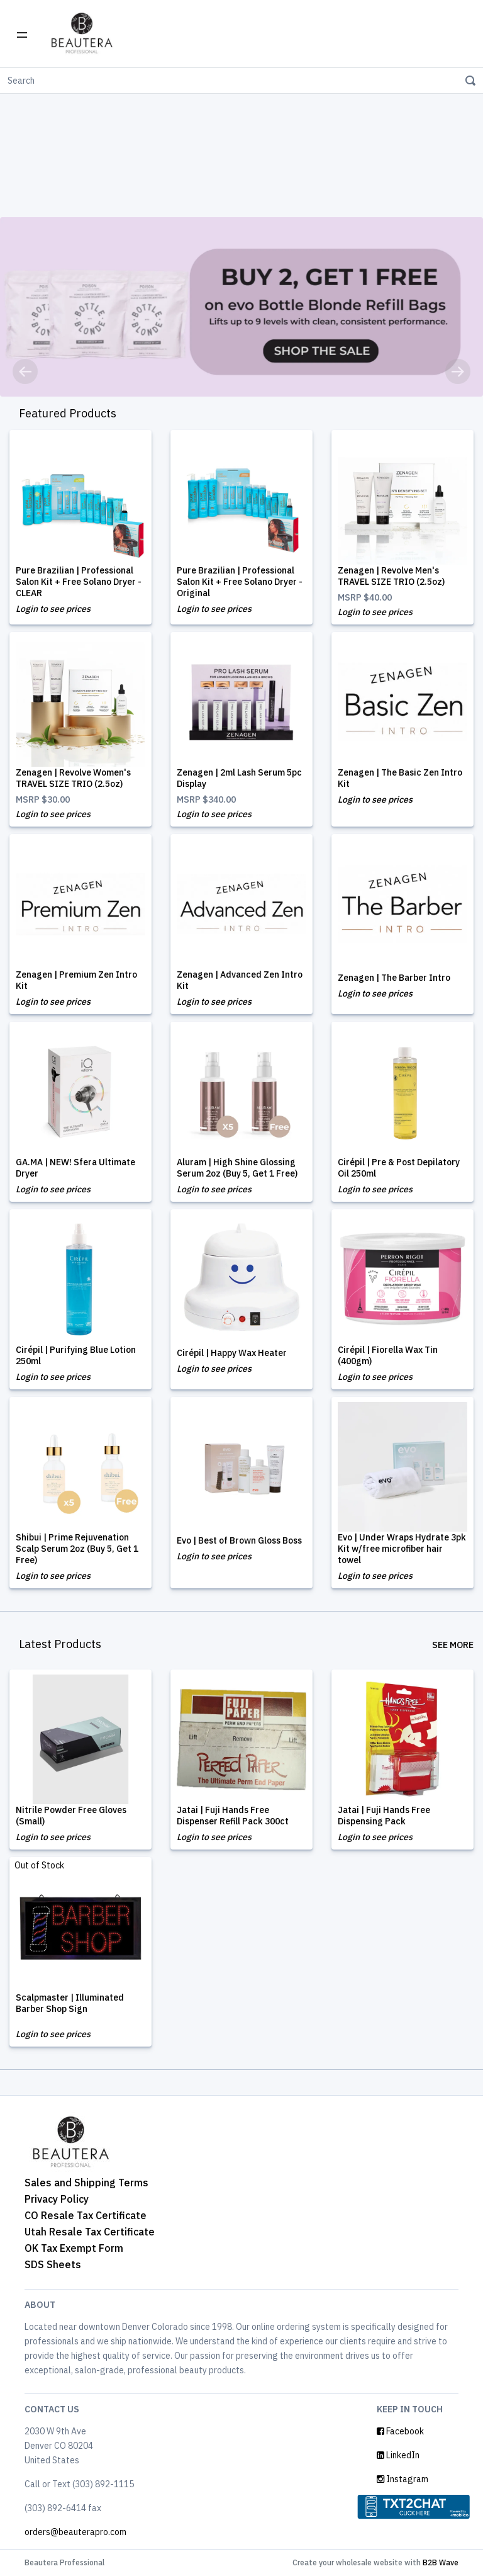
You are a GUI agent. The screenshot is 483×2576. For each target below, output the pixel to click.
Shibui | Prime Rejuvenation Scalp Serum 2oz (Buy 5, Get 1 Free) (77, 1549)
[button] (25, 371)
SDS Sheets (53, 2264)
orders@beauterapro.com (75, 2532)
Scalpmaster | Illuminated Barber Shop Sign (70, 2003)
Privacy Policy (57, 2199)
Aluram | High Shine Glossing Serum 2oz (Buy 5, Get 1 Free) (237, 1167)
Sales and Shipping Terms (86, 2182)
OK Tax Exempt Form (74, 2248)
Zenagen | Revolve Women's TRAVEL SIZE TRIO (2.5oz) (73, 778)
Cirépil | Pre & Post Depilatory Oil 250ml (399, 1167)
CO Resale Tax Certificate (86, 2215)
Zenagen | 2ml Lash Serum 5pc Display (239, 778)
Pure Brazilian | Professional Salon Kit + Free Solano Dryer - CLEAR (79, 582)
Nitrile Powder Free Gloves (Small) (71, 1815)
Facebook (400, 2431)
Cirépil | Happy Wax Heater (232, 1353)
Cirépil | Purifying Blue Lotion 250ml (76, 1355)
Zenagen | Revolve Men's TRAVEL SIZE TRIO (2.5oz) (391, 576)
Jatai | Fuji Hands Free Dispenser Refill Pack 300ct (233, 1815)
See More (453, 1645)
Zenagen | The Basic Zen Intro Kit (400, 778)
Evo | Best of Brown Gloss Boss (239, 1540)
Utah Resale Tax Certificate (90, 2231)
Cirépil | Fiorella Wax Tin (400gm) (388, 1355)
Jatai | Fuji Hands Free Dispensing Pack (384, 1815)
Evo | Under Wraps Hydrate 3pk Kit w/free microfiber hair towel (402, 1549)
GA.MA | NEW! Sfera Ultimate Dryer (75, 1167)
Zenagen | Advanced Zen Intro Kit (240, 980)
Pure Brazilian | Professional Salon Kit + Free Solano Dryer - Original (240, 582)
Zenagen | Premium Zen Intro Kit (76, 980)
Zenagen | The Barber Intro (394, 977)
